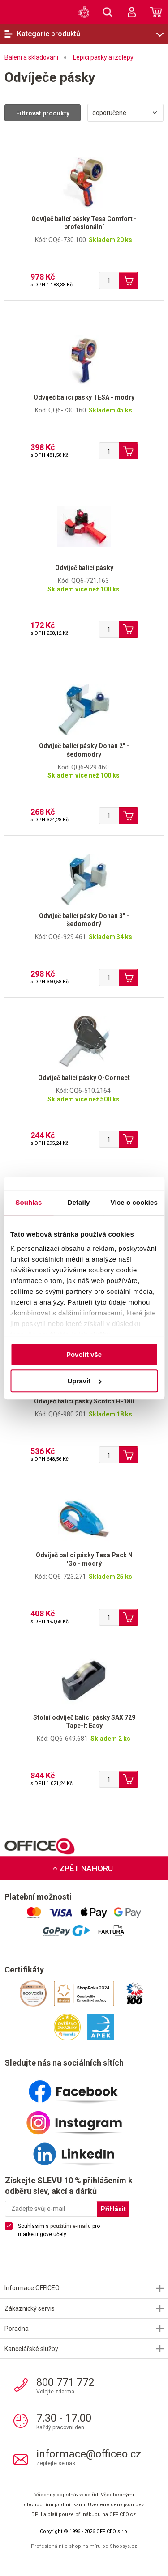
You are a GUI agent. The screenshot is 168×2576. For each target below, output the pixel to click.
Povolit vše (84, 1354)
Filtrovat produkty (42, 113)
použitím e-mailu (70, 2226)
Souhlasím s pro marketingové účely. (59, 2230)
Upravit (84, 1381)
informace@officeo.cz (88, 2454)
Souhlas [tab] (28, 1202)
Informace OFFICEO (32, 2287)
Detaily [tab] (79, 1202)
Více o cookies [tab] (134, 1202)
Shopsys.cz (123, 2546)
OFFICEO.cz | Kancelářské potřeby (20, 11)
